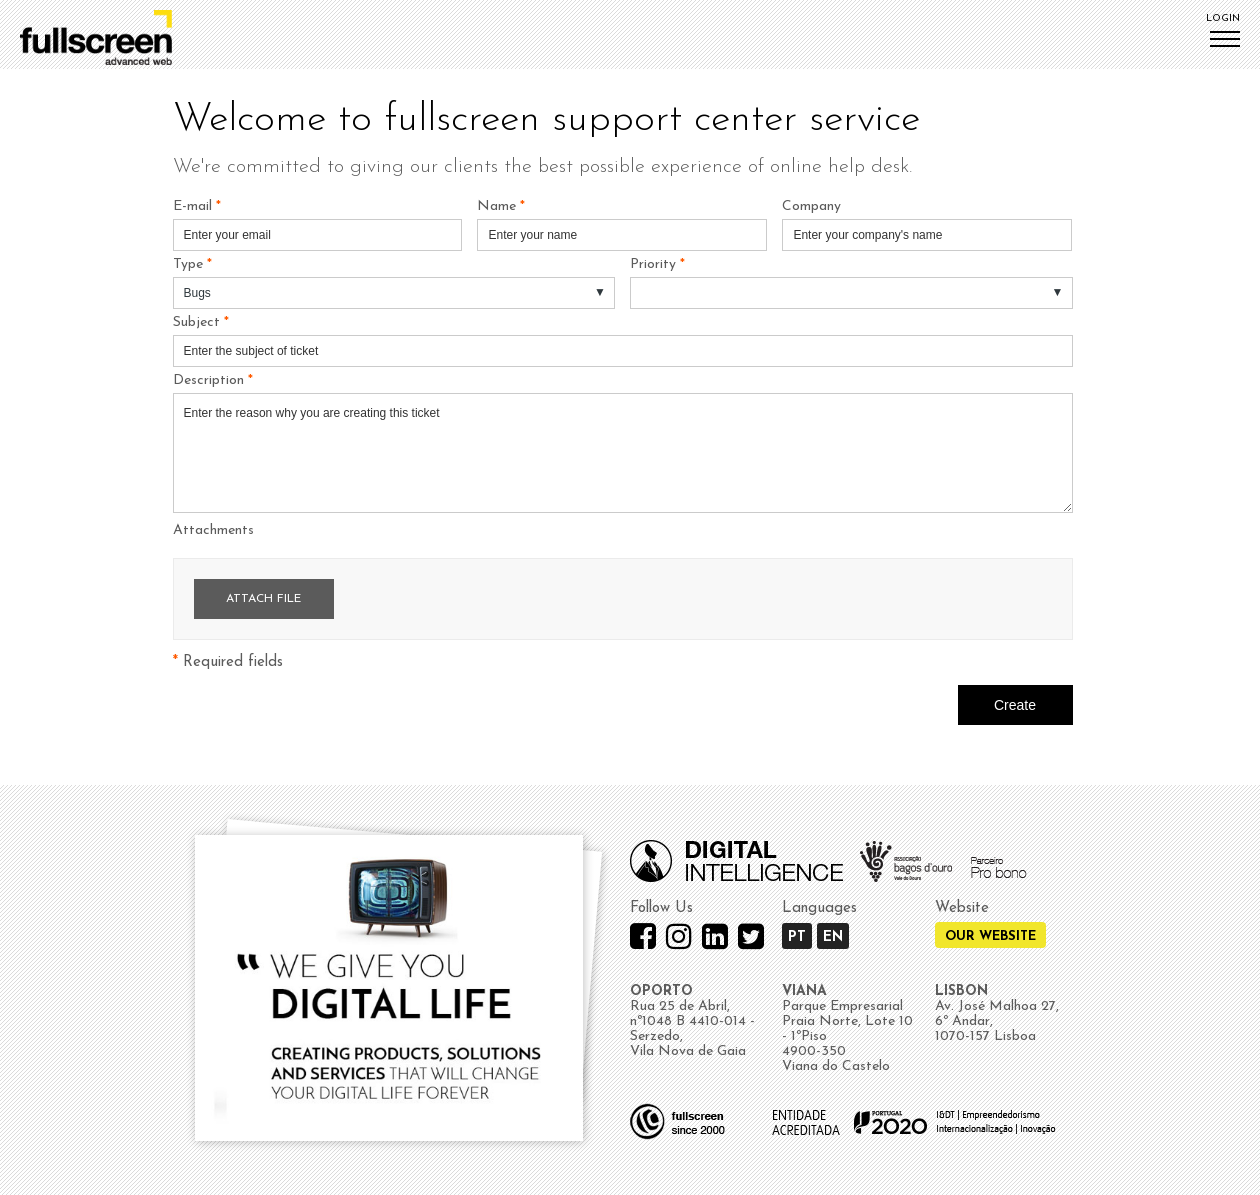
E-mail (197, 206)
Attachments (213, 530)
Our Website (990, 936)
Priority (657, 264)
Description (213, 380)
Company (811, 206)
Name (501, 206)
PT (797, 937)
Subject (201, 322)
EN (833, 937)
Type (192, 264)
